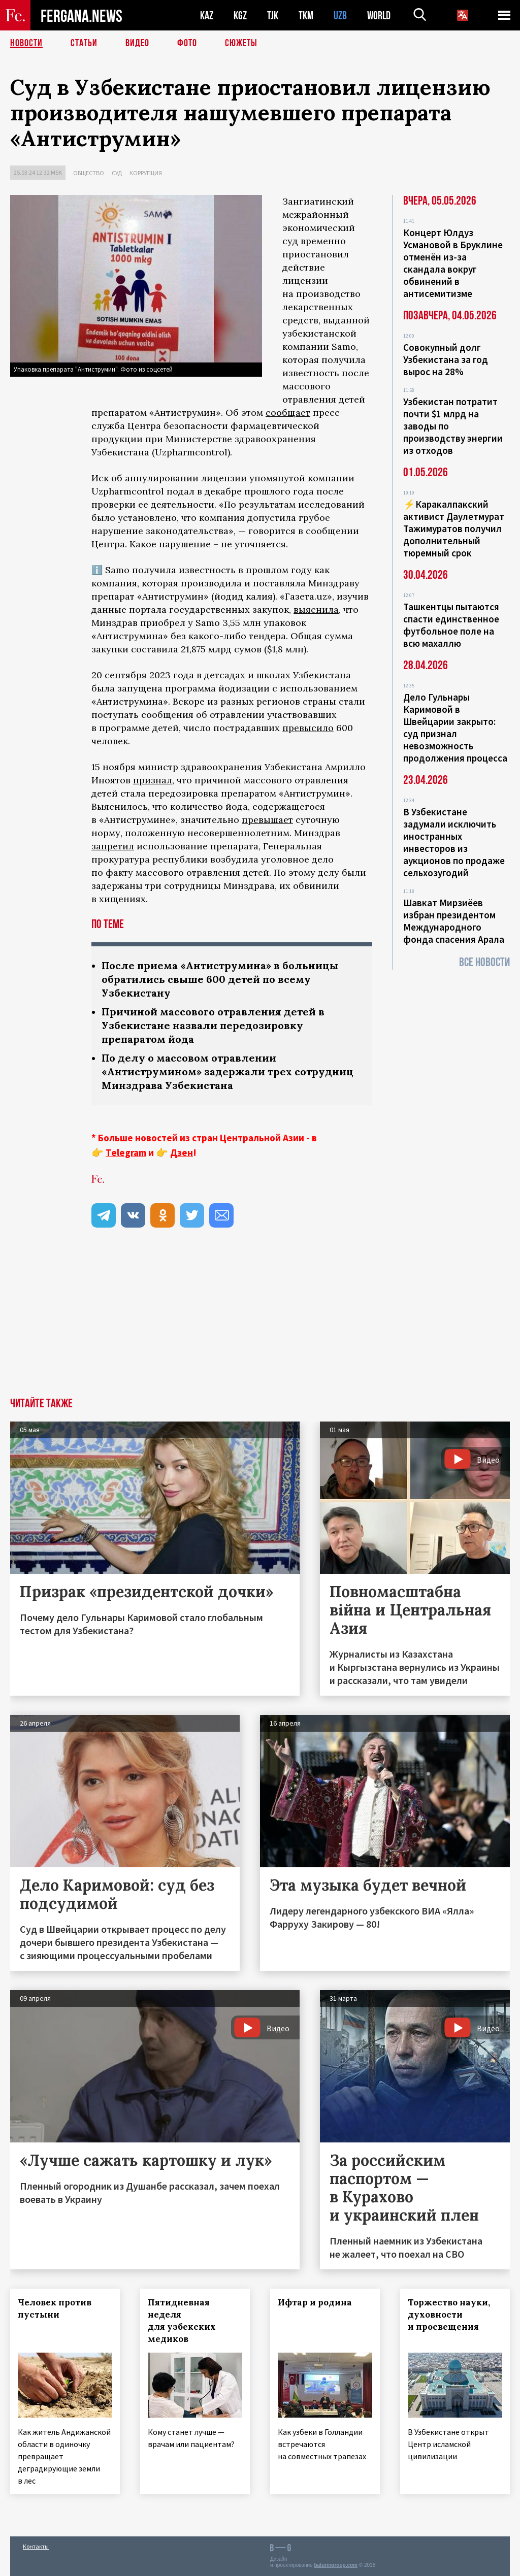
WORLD (379, 15)
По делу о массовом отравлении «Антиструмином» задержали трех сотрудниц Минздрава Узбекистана (227, 1071)
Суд (117, 173)
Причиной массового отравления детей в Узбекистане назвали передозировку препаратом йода (213, 1025)
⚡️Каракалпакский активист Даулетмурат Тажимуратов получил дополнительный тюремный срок (453, 528)
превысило (308, 728)
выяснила (316, 609)
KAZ (206, 15)
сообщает (288, 412)
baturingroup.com (336, 2565)
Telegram (126, 1152)
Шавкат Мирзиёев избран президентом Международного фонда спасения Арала (453, 921)
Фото (187, 43)
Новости (26, 43)
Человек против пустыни (54, 2308)
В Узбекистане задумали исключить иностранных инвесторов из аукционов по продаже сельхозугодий (454, 842)
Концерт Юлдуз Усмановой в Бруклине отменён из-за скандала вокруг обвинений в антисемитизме (453, 263)
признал (152, 780)
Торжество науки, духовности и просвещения (449, 2314)
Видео (137, 43)
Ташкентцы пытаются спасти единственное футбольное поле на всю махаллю (451, 625)
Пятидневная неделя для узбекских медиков (182, 2320)
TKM (306, 15)
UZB (340, 15)
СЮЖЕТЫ (241, 43)
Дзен (181, 1152)
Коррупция (145, 173)
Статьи (84, 43)
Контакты (36, 2546)
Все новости (484, 962)
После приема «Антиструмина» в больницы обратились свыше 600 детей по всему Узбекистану (220, 979)
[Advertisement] (260, 1321)
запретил (112, 846)
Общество (88, 173)
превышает (267, 819)
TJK (272, 15)
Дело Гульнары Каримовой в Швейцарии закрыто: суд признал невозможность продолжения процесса (455, 727)
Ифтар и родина (315, 2302)
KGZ (240, 15)
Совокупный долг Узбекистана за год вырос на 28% (445, 359)
